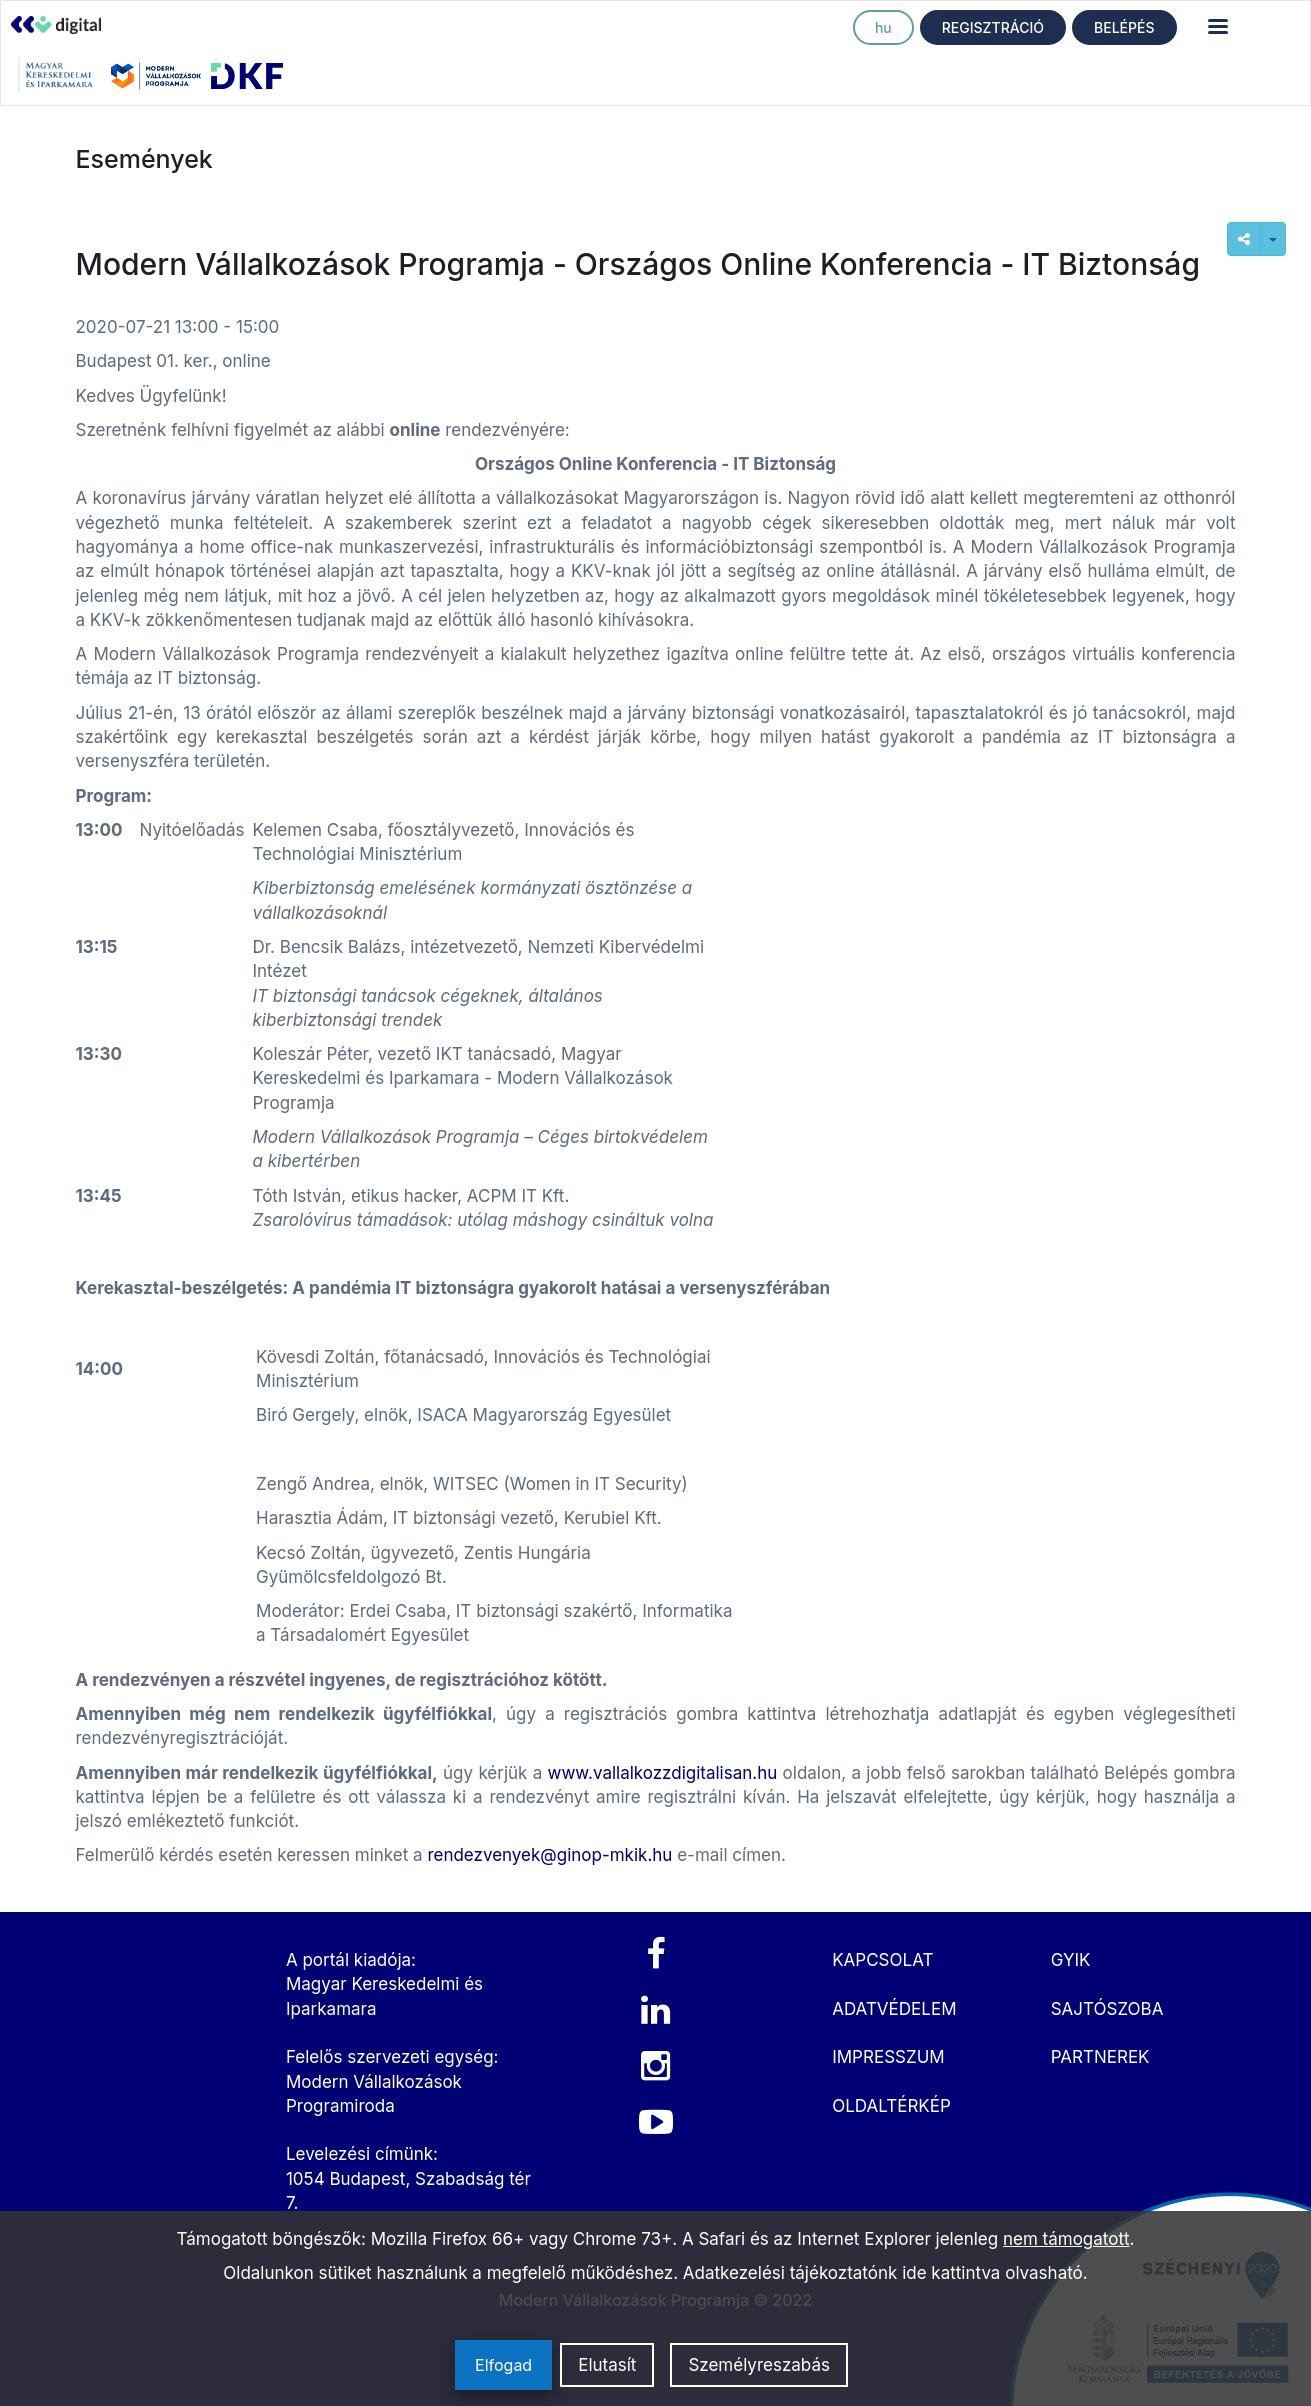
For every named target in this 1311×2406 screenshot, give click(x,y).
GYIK (1071, 1960)
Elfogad (503, 2365)
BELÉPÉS (1124, 27)
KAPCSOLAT (882, 1960)
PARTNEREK (1100, 2057)
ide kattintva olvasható (992, 2273)
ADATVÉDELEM (894, 2009)
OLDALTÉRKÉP (891, 2106)
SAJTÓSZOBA (1107, 2009)
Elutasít (607, 2365)
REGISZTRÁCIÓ (993, 27)
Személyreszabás (759, 2365)
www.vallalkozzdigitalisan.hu (663, 1773)
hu (883, 27)
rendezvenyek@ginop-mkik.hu (549, 1855)
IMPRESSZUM (888, 2057)
